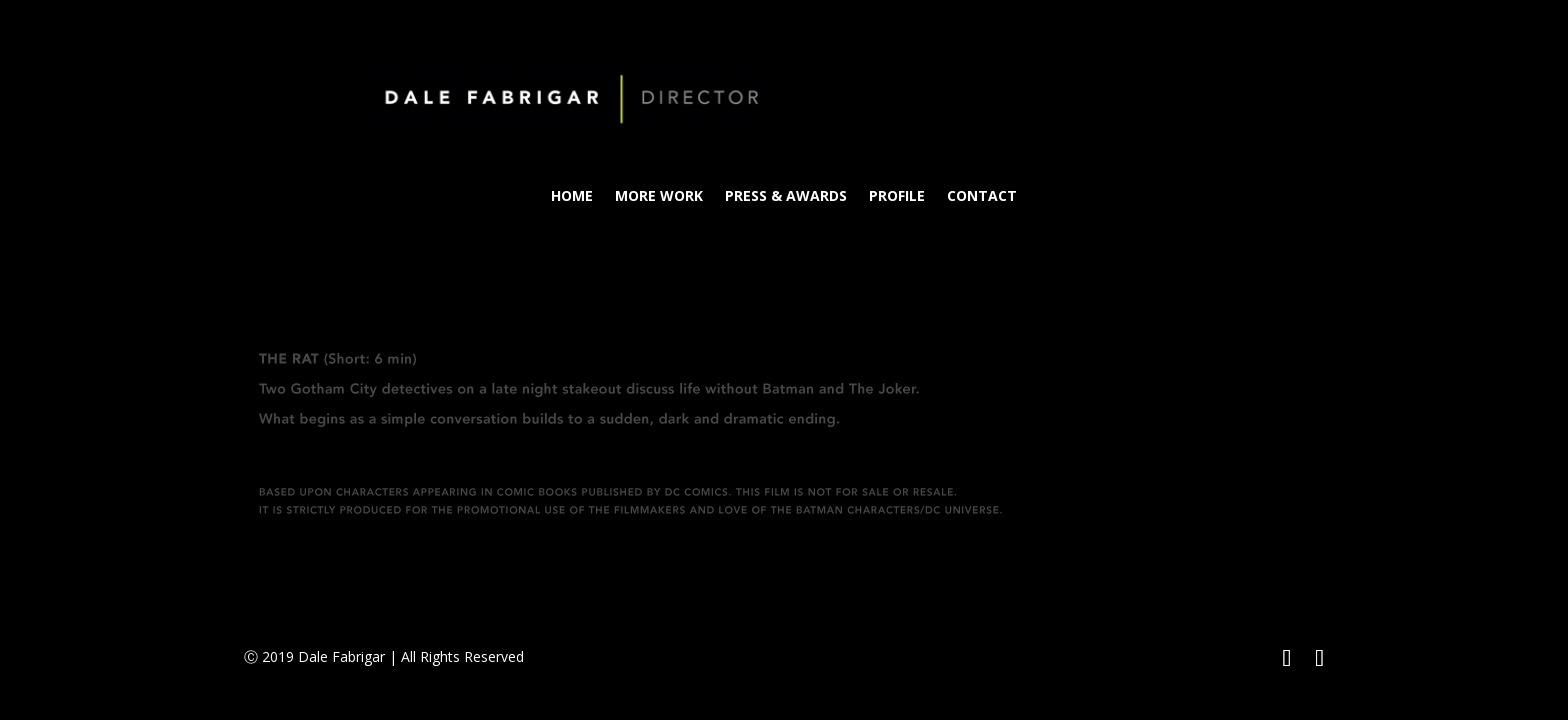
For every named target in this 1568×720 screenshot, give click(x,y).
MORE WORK (659, 197)
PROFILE (897, 197)
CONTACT (982, 197)
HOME (572, 197)
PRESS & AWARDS (786, 197)
